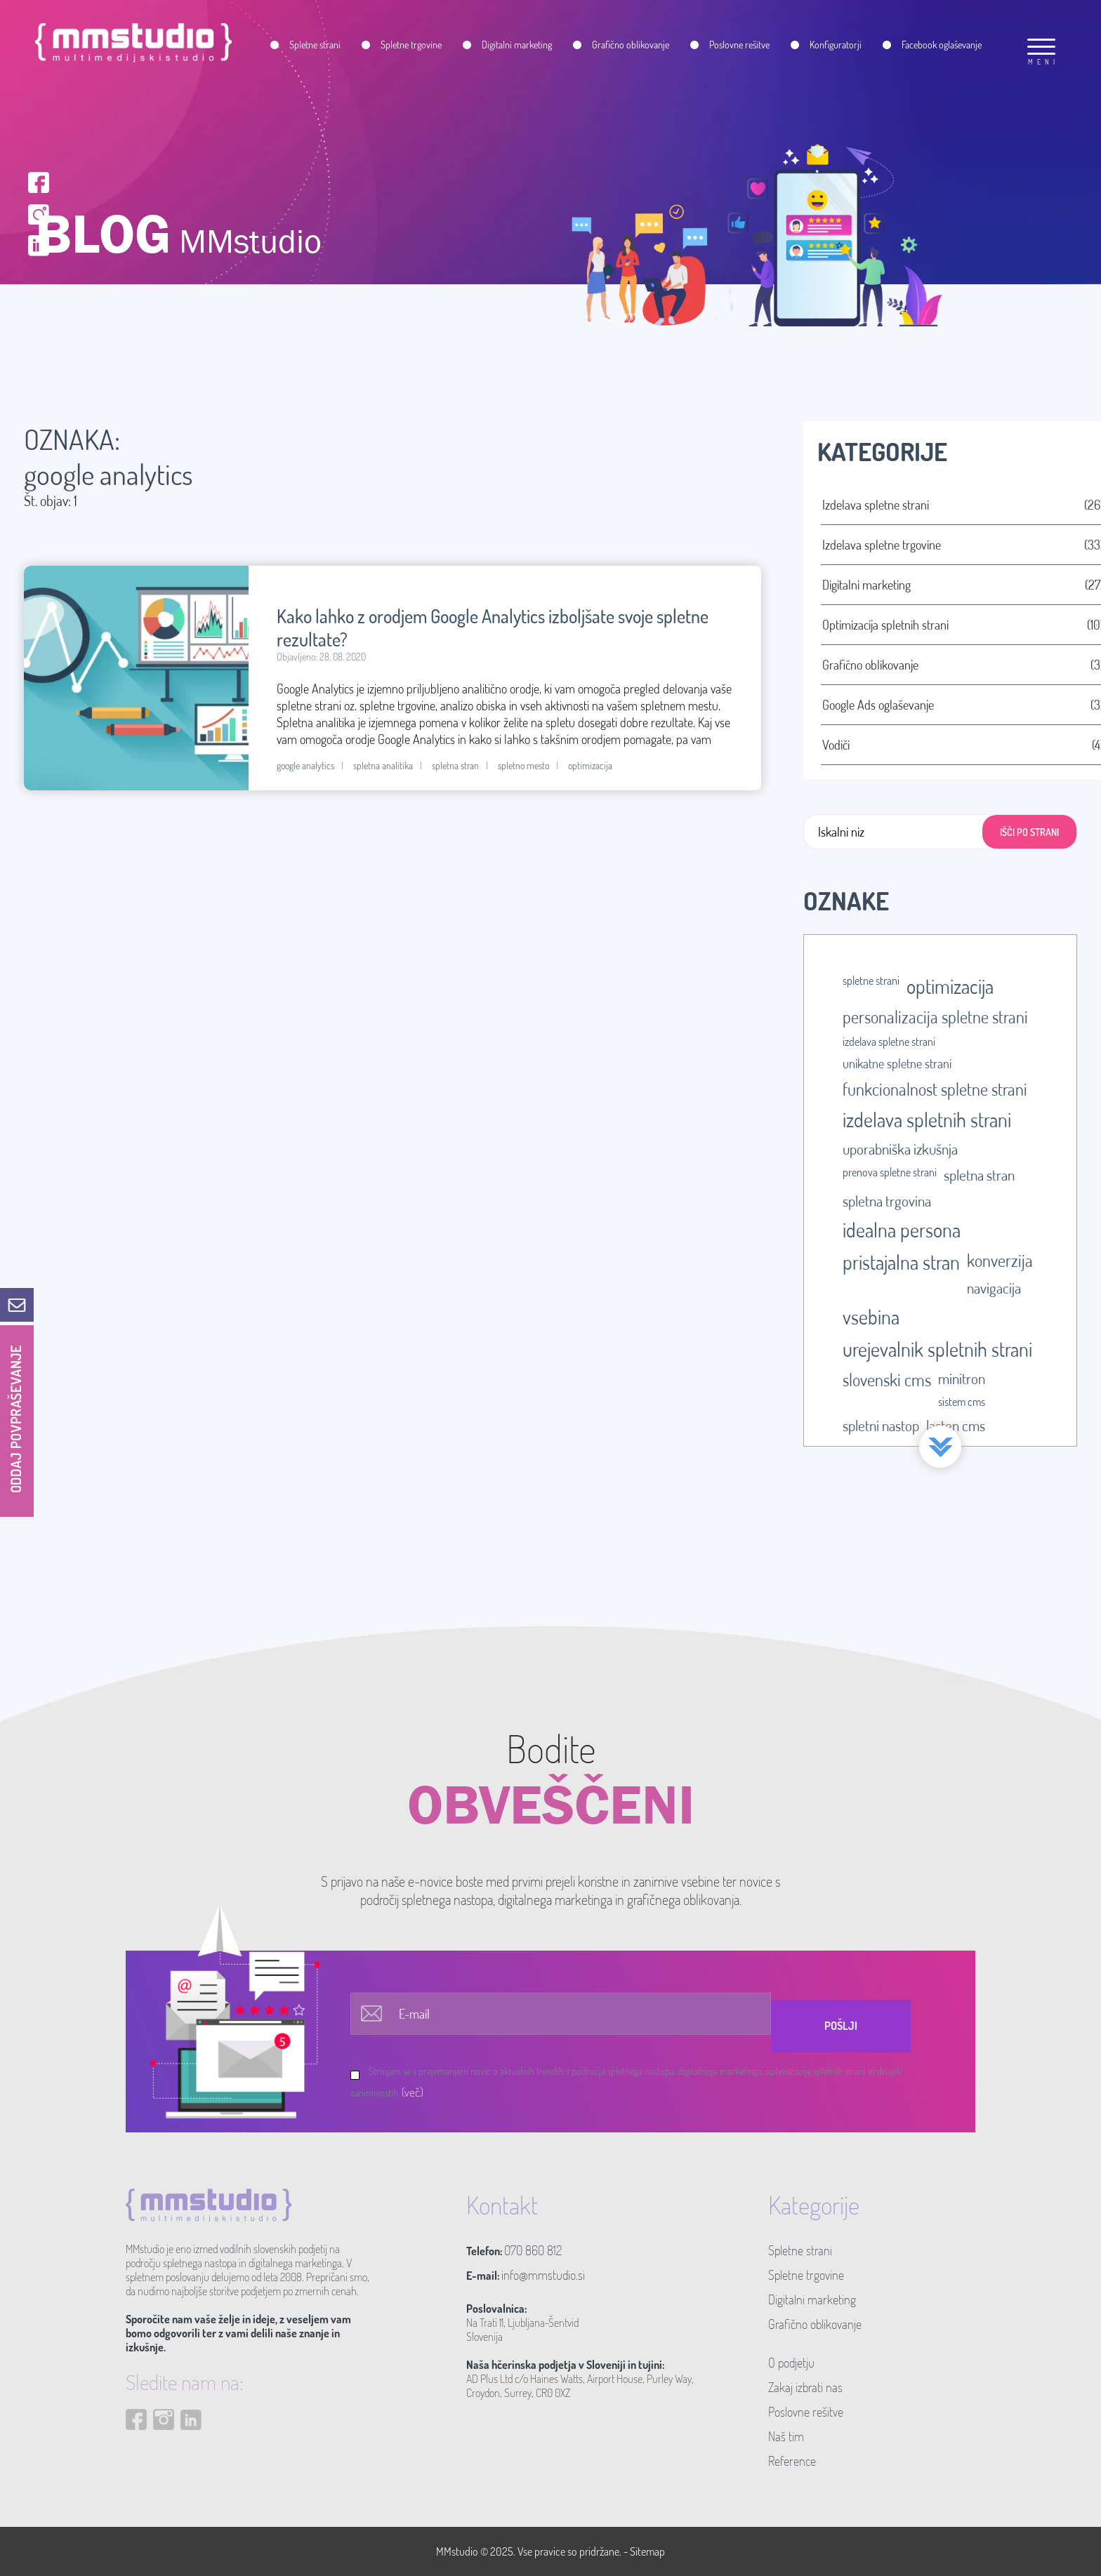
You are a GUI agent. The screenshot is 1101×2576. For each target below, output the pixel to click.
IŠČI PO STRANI (1029, 832)
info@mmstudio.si (543, 2275)
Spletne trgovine (806, 2275)
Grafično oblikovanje (815, 2324)
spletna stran (455, 765)
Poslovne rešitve (805, 2411)
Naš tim (786, 2436)
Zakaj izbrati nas (805, 2387)
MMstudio (457, 2551)
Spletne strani (800, 2250)
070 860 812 (533, 2250)
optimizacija (590, 765)
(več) (412, 2092)
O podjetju (791, 2362)
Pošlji (840, 2026)
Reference (792, 2461)
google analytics (305, 765)
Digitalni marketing (812, 2299)
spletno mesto (523, 765)
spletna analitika (383, 765)
